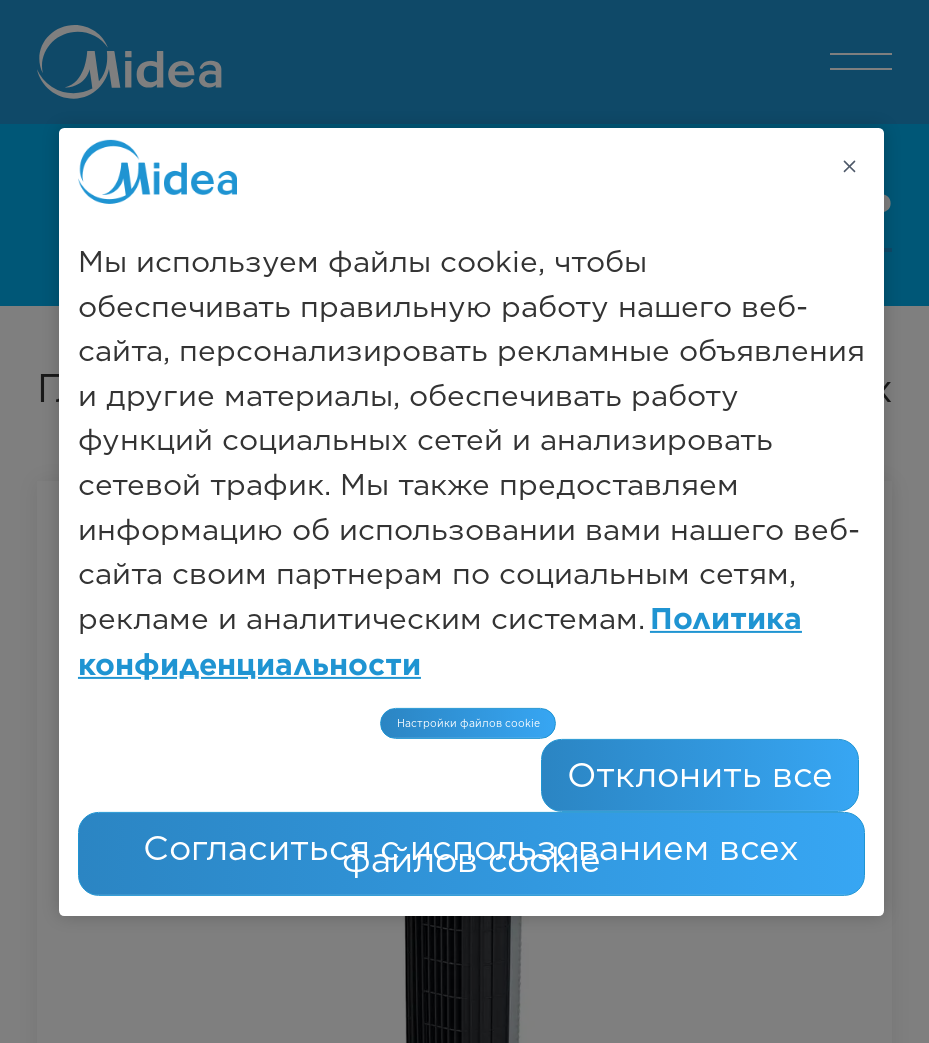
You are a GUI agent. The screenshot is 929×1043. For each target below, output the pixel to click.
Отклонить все (700, 774)
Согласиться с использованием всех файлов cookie (471, 853)
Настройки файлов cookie (468, 723)
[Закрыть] (849, 166)
